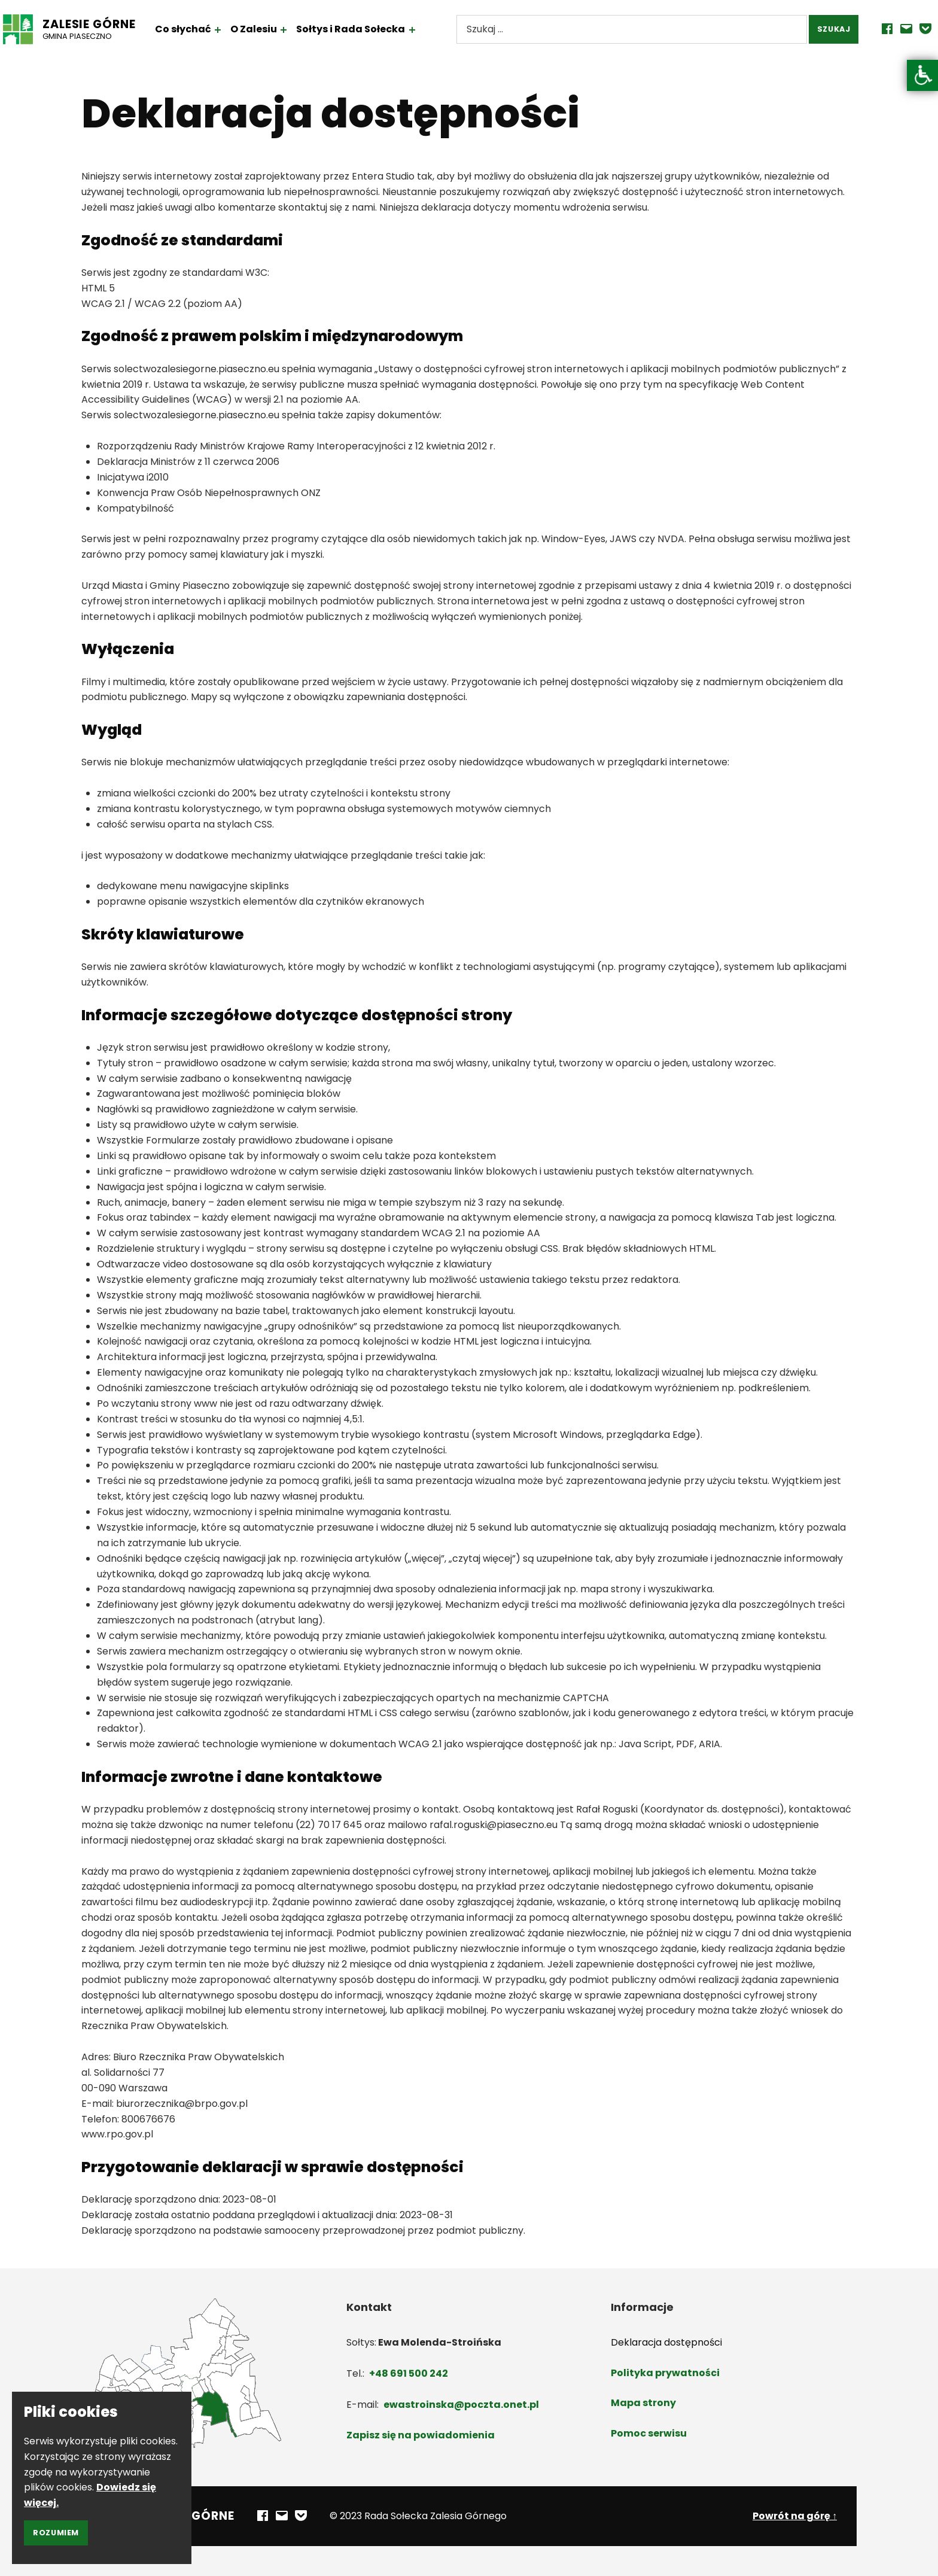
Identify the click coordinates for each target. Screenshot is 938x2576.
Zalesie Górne (105, 24)
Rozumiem (56, 2533)
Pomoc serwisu (649, 2433)
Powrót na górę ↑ (795, 2516)
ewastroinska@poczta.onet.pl (461, 2404)
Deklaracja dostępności (666, 2342)
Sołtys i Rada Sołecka (367, 29)
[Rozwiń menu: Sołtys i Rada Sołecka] (428, 30)
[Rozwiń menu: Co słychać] (234, 30)
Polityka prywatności (665, 2373)
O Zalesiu (270, 29)
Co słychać (199, 29)
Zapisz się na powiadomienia (420, 2435)
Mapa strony (643, 2403)
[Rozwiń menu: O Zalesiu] (300, 30)
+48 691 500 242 (408, 2373)
